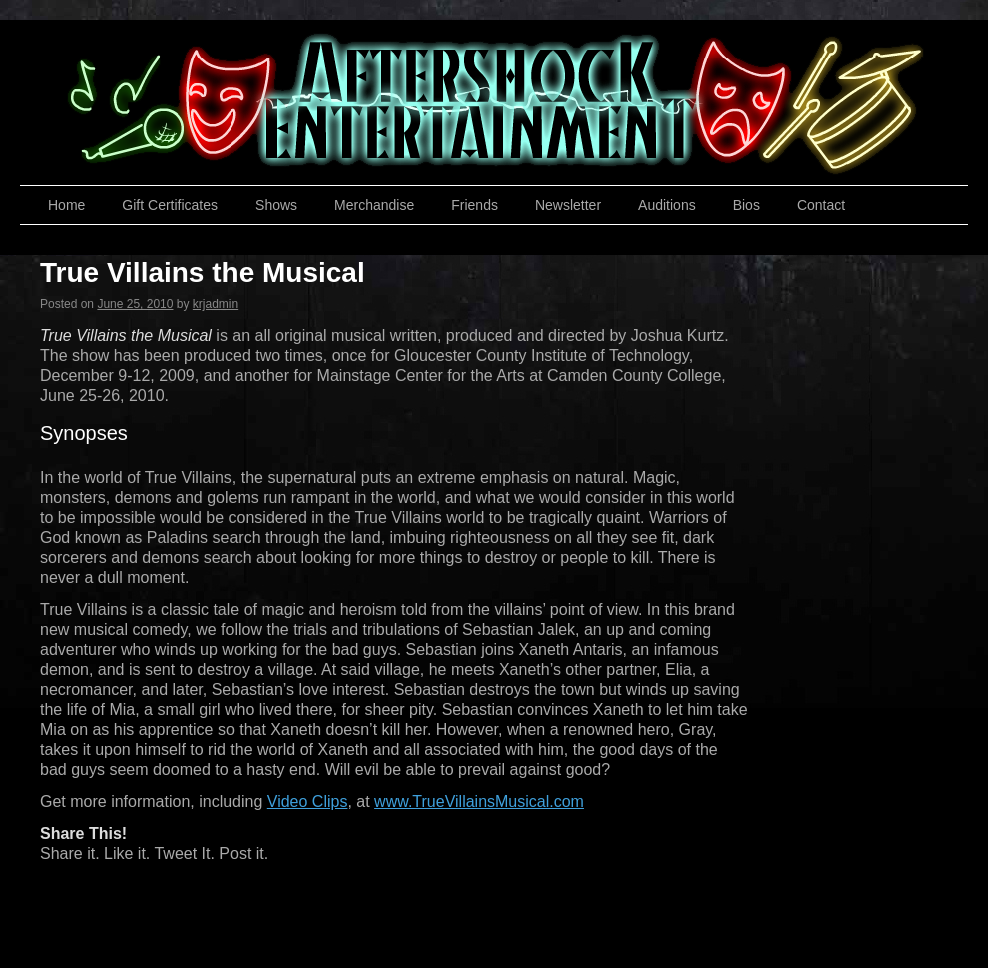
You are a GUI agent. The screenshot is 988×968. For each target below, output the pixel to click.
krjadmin (215, 304)
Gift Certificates (170, 205)
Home (66, 205)
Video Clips (307, 801)
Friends (474, 205)
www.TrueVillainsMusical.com (479, 801)
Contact (821, 205)
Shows (276, 205)
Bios (746, 205)
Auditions (667, 205)
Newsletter (568, 205)
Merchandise (374, 205)
